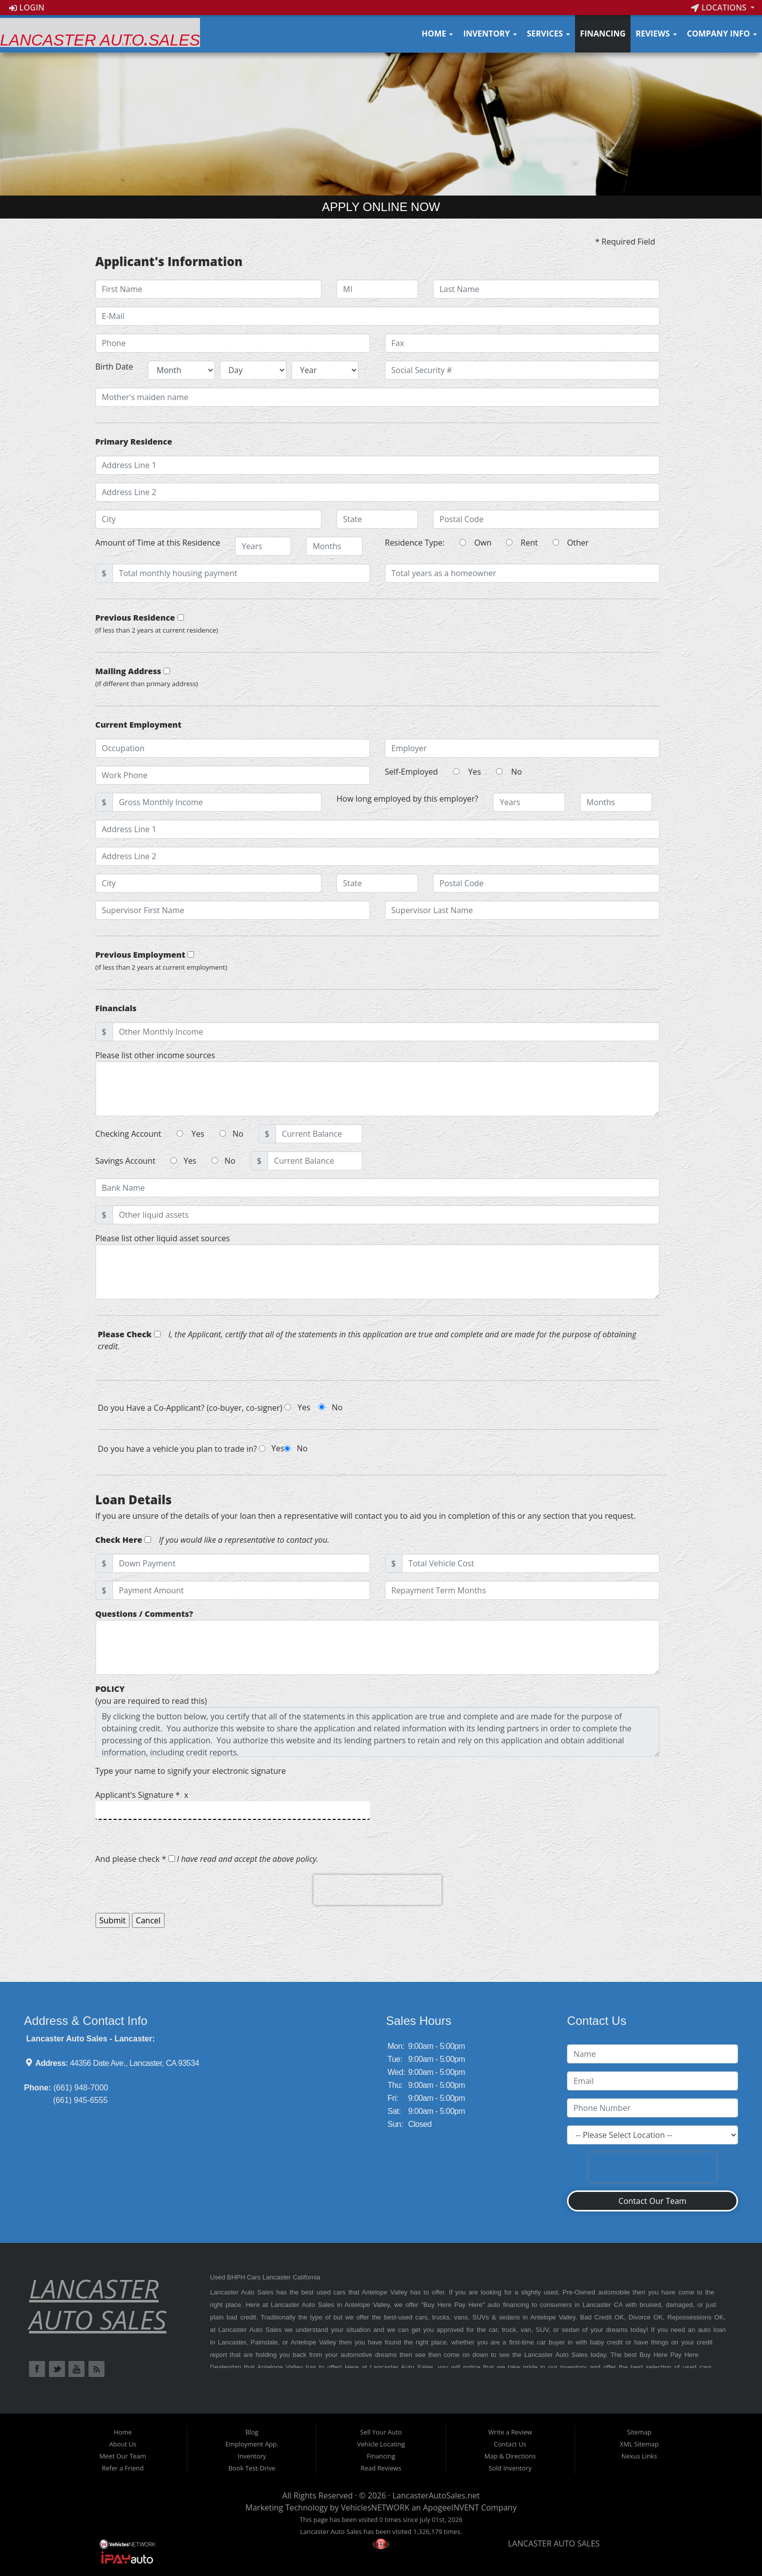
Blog (252, 2431)
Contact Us (510, 2443)
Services (548, 33)
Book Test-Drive (252, 2467)
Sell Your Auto (381, 2431)
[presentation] (378, 1890)
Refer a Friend (123, 2467)
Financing (603, 33)
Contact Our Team (652, 2200)
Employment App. (252, 2443)
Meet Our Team (123, 2455)
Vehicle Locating (381, 2443)
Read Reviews (380, 2467)
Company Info (722, 33)
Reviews (656, 33)
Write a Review (510, 2431)
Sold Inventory (510, 2467)
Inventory (489, 33)
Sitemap (639, 2431)
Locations (719, 7)
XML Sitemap (639, 2443)
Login (26, 7)
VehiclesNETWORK (375, 2507)
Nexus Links (639, 2455)
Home (437, 33)
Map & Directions (510, 2455)
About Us (122, 2443)
